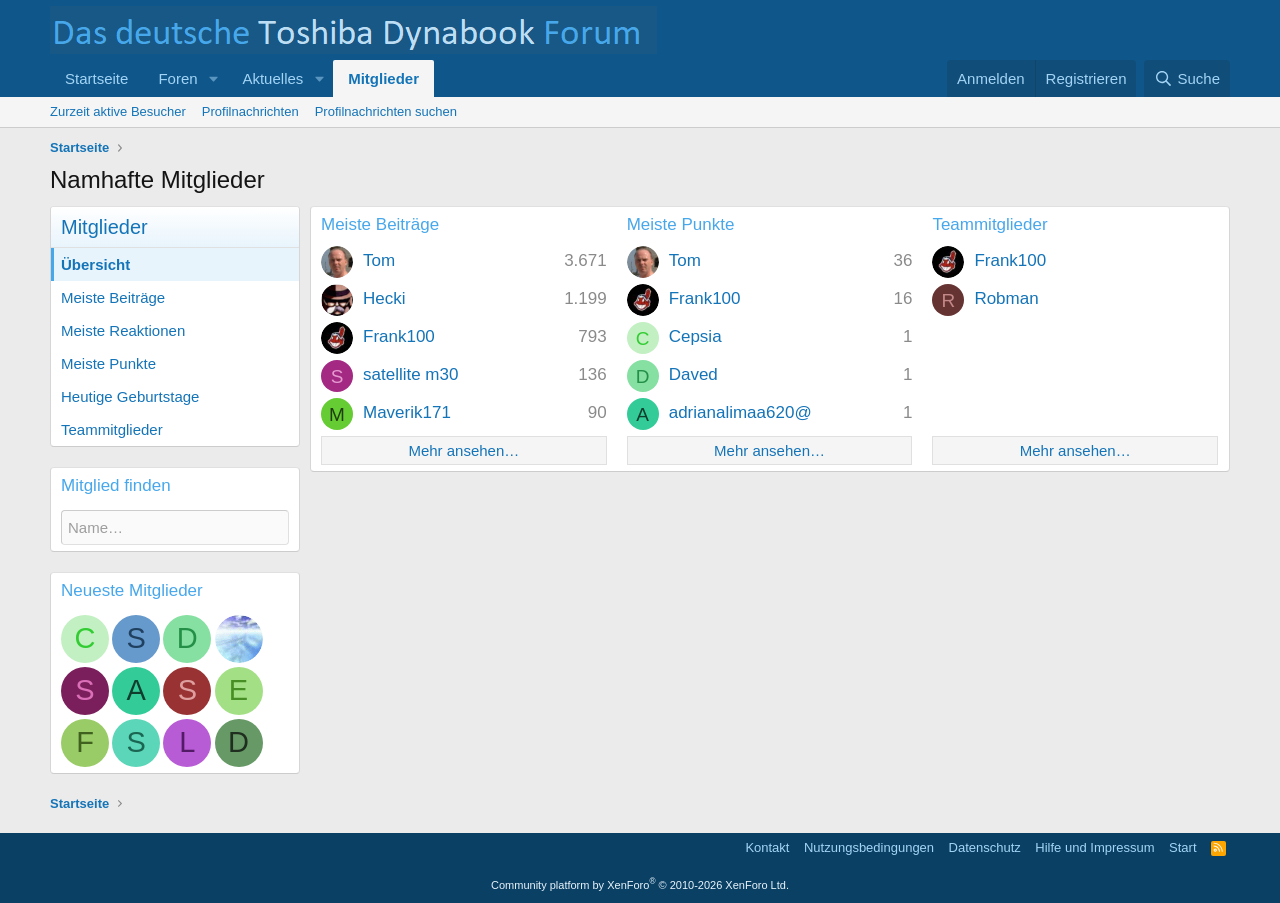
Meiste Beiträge (113, 297)
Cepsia (695, 336)
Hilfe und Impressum (1094, 847)
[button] (213, 78)
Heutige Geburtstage (130, 396)
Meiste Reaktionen (123, 330)
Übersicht (95, 264)
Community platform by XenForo (640, 885)
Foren (177, 78)
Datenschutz (985, 847)
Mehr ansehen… (463, 450)
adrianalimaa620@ (740, 412)
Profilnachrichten (250, 111)
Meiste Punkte (108, 363)
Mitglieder (383, 78)
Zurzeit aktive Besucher (118, 111)
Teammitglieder (112, 429)
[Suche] (1187, 78)
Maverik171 (407, 412)
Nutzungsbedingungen (869, 847)
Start (1182, 847)
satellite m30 (410, 374)
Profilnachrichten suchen (386, 111)
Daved (693, 374)
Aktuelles (272, 78)
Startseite (96, 78)
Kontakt (767, 847)
